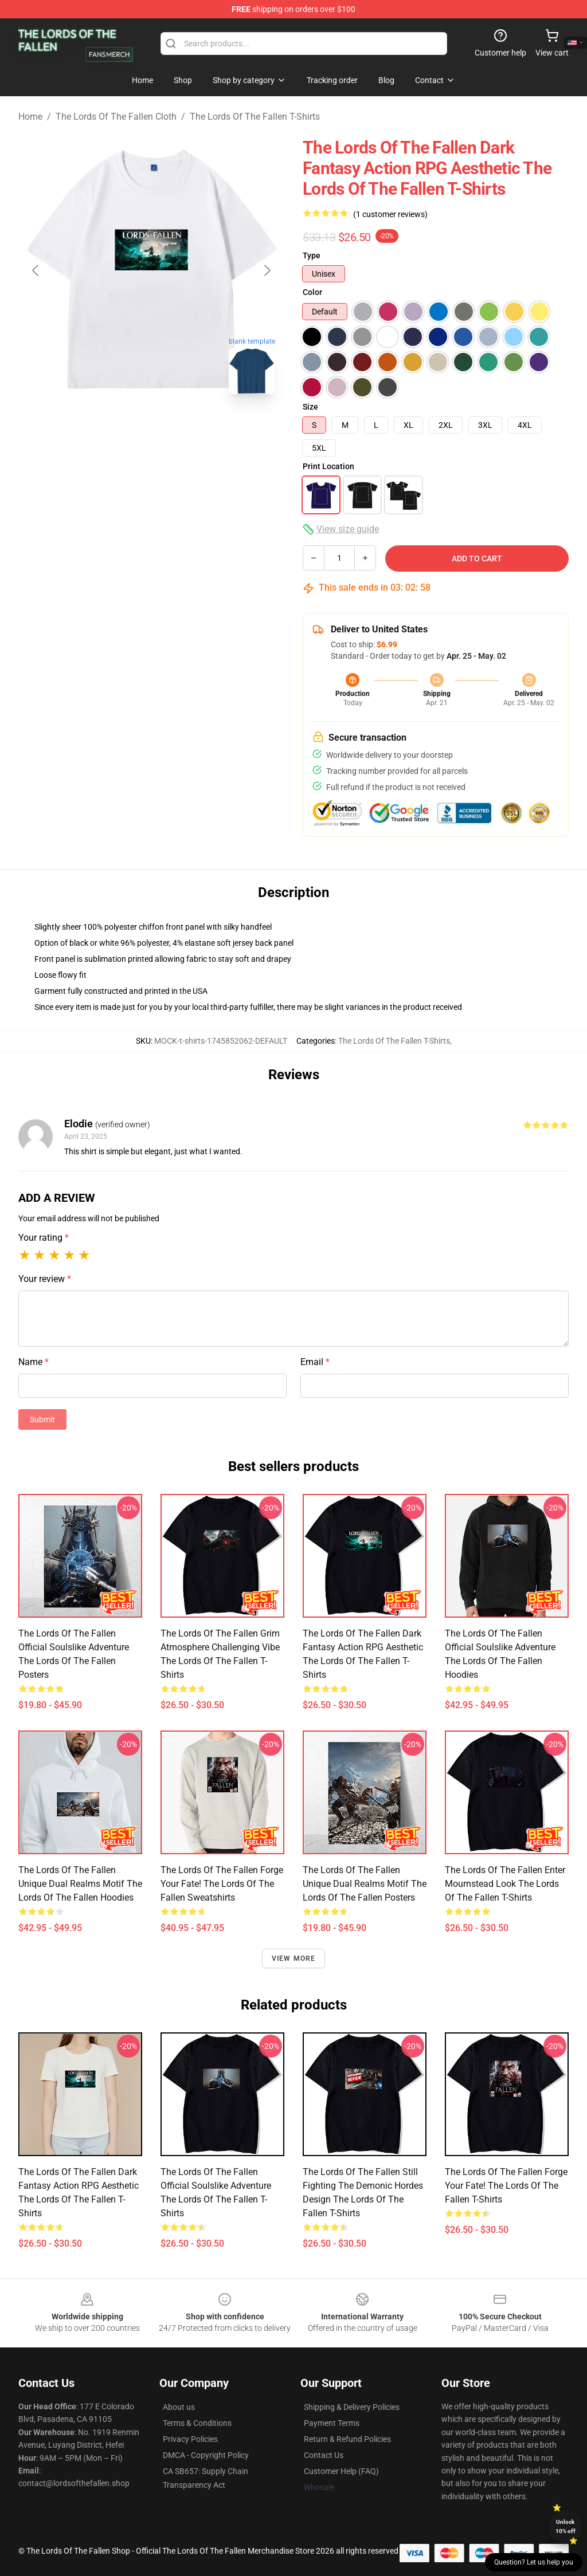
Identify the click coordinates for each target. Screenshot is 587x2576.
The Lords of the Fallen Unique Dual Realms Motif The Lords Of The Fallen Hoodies (80, 1884)
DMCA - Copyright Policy (206, 2455)
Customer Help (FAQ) (341, 2471)
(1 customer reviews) (390, 214)
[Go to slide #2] (181, 428)
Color (312, 292)
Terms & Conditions (197, 2423)
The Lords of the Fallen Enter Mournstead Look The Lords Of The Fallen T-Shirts (505, 1884)
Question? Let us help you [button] (533, 2562)
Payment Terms (331, 2423)
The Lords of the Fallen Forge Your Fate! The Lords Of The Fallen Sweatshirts (222, 1884)
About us (179, 2407)
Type (311, 255)
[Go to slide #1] (121, 428)
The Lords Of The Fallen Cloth (116, 116)
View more (294, 1958)
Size (310, 406)
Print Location (328, 466)
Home (30, 116)
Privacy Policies (190, 2439)
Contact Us (323, 2455)
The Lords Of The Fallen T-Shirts (255, 116)
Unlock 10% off (565, 2526)
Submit (42, 1419)
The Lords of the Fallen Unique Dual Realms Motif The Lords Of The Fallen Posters (364, 1884)
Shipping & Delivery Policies (352, 2407)
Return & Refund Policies (347, 2439)
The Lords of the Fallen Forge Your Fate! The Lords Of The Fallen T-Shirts (506, 2185)
